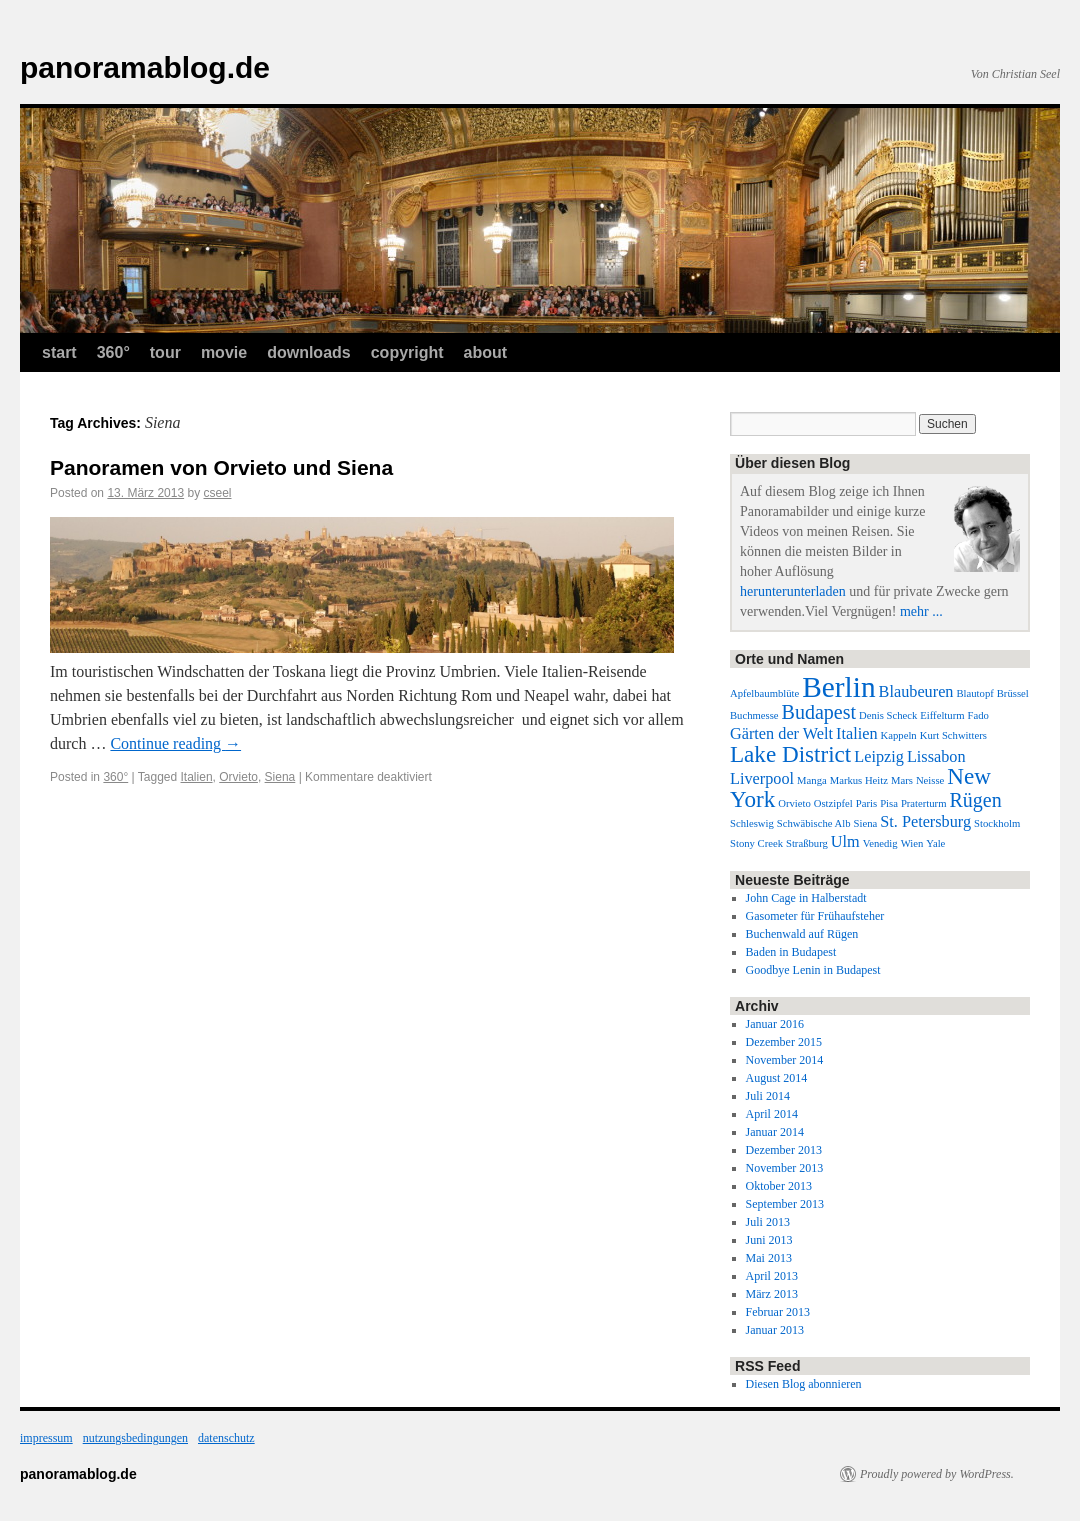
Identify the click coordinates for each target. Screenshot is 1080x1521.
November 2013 (785, 1168)
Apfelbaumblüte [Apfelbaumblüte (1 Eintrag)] (764, 693)
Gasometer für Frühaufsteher (815, 916)
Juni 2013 (769, 1240)
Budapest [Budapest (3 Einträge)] (819, 712)
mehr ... (921, 611)
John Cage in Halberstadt (806, 898)
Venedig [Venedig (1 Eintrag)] (880, 843)
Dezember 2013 (784, 1150)
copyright (407, 352)
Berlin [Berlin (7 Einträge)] (838, 687)
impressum (46, 1438)
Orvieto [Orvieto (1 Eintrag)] (794, 803)
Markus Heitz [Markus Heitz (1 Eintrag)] (859, 780)
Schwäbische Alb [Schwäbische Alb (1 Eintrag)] (814, 823)
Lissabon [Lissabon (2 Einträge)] (936, 757)
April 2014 (772, 1114)
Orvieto (238, 777)
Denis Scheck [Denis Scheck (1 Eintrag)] (888, 715)
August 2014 (777, 1078)
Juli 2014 (768, 1096)
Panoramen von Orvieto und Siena (221, 467)
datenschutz (226, 1438)
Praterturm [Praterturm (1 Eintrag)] (924, 803)
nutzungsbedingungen (135, 1438)
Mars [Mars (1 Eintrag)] (902, 780)
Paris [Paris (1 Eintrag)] (866, 803)
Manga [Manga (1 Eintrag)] (812, 780)
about (486, 352)
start (59, 352)
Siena (280, 777)
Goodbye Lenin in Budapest (813, 970)
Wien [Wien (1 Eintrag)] (912, 843)
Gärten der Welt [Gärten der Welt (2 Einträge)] (781, 734)
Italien (197, 777)
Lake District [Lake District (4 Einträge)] (790, 754)
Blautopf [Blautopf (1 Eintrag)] (974, 693)
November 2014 (785, 1060)
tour (165, 352)
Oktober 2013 (779, 1186)
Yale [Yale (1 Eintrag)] (935, 843)
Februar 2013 (778, 1312)
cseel (217, 493)
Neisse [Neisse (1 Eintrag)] (930, 780)
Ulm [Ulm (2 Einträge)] (845, 842)
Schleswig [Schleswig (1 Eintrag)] (752, 823)
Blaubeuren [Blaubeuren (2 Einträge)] (916, 692)
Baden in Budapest (791, 952)
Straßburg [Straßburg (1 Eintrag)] (807, 843)
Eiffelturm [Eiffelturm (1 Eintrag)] (942, 715)
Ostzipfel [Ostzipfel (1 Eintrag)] (833, 803)
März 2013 (772, 1294)
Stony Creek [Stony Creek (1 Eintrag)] (756, 843)
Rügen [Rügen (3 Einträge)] (975, 800)
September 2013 (785, 1204)
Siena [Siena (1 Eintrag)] (866, 823)
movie (224, 352)
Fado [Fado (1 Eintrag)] (978, 715)
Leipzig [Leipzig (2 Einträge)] (879, 757)
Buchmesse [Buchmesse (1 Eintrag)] (754, 715)
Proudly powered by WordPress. (937, 1474)
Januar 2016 (775, 1024)
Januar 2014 (775, 1132)
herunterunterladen (793, 591)
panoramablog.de (145, 67)
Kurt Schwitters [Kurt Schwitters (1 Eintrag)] (953, 735)
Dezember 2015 (784, 1042)
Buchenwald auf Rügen (802, 934)
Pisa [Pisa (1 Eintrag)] (889, 803)
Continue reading (175, 743)
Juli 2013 (768, 1222)
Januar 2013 (775, 1330)
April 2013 (772, 1276)
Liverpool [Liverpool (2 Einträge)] (762, 779)
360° (113, 352)
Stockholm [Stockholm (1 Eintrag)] (997, 823)
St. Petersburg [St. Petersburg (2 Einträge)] (925, 822)
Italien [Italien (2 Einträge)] (857, 734)
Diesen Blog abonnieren (804, 1384)
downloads (309, 352)
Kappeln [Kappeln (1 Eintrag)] (899, 735)
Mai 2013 (769, 1258)
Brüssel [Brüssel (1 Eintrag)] (1013, 693)
